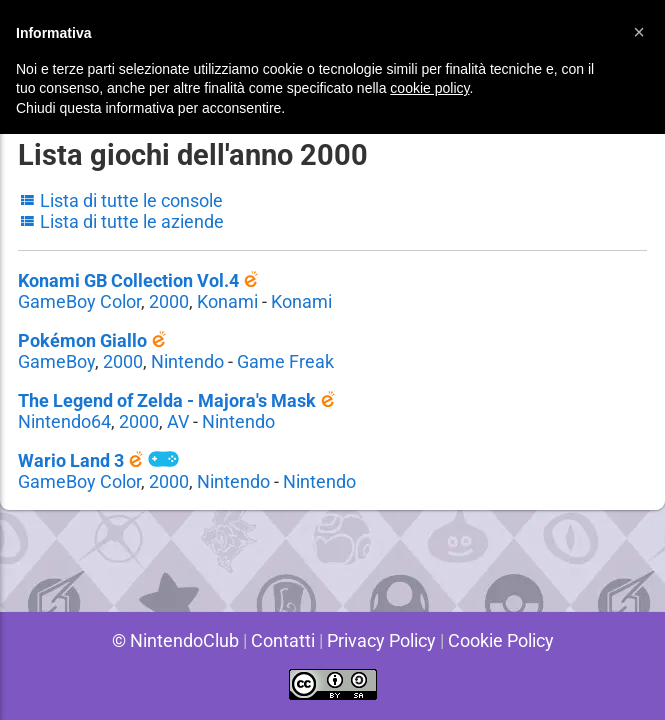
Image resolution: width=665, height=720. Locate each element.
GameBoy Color (79, 301)
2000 (169, 301)
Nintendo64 (64, 421)
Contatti (280, 640)
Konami (228, 301)
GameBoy (56, 361)
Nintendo (187, 361)
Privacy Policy (381, 640)
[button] (639, 32)
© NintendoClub (171, 640)
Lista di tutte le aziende (121, 221)
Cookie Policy (504, 640)
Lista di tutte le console (122, 200)
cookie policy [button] (429, 88)
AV (179, 421)
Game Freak (286, 361)
